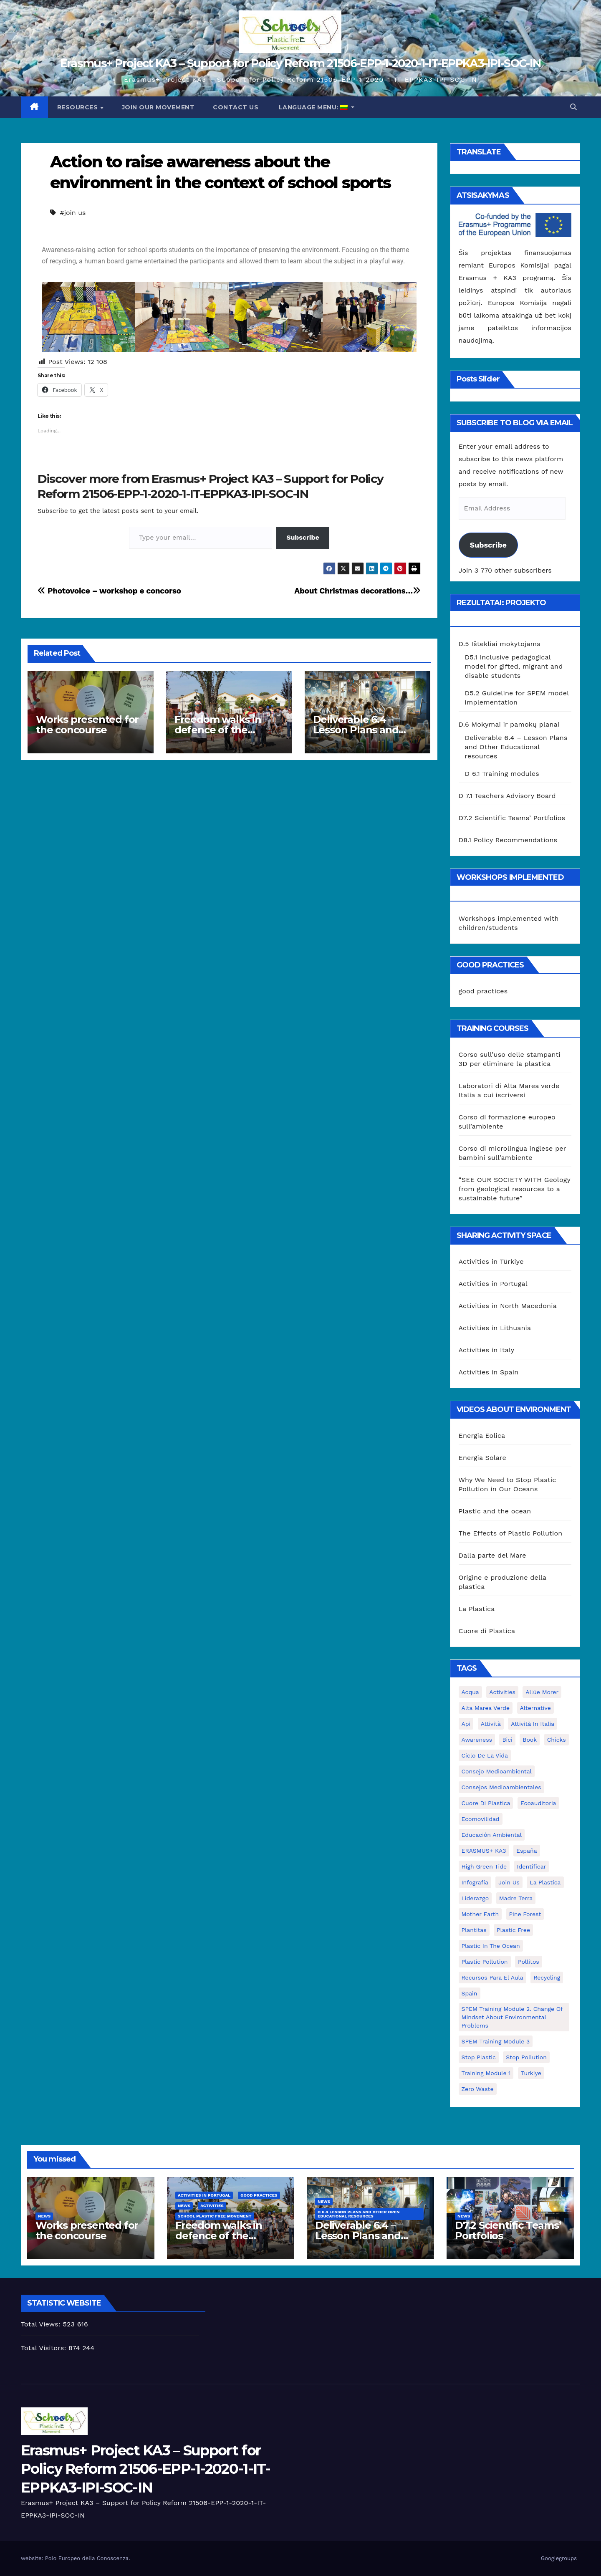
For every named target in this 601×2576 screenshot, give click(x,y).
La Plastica (477, 1609)
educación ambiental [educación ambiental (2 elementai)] (492, 1834)
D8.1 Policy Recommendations (508, 840)
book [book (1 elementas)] (530, 1739)
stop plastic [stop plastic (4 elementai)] (479, 2057)
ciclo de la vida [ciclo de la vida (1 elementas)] (485, 1755)
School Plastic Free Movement (215, 2216)
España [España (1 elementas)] (526, 1850)
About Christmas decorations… (357, 591)
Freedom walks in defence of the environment (217, 729)
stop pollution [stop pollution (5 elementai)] (526, 2057)
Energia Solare (483, 1458)
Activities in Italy (487, 1350)
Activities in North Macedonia (508, 1306)
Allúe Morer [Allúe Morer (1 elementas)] (541, 1692)
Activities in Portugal (493, 1284)
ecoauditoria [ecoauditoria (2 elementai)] (538, 1803)
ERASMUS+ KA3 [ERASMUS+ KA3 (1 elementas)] (484, 1850)
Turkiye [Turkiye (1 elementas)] (531, 2073)
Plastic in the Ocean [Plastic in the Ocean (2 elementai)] (491, 1945)
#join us (73, 213)
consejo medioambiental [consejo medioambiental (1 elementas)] (497, 1771)
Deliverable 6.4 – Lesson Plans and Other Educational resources (516, 747)
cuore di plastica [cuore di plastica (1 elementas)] (486, 1803)
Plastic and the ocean (495, 1511)
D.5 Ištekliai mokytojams (499, 644)
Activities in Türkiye (491, 1261)
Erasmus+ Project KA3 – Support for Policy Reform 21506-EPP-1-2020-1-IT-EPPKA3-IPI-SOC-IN (300, 63)
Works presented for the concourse (87, 724)
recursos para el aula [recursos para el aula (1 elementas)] (492, 1977)
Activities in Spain (489, 1372)
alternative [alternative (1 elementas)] (535, 1708)
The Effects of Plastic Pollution (511, 1533)
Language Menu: (313, 107)
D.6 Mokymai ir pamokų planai (509, 724)
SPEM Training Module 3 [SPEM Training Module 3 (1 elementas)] (496, 2041)
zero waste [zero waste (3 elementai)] (478, 2089)
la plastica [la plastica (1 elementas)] (545, 1882)
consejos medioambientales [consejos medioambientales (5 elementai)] (501, 1787)
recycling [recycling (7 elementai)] (546, 1977)
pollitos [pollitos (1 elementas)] (528, 1961)
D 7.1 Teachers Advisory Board (507, 796)
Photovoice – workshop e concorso (109, 591)
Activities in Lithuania (495, 1328)
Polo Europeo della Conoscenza (87, 2558)
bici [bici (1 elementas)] (507, 1739)
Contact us (235, 107)
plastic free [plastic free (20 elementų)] (513, 1930)
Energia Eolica (482, 1436)
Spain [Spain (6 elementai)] (469, 1993)
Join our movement (158, 107)
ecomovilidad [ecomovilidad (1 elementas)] (481, 1819)
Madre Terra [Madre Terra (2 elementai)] (516, 1898)
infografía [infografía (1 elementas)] (475, 1882)
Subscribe (302, 537)
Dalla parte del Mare (492, 1555)
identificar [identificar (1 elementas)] (531, 1866)
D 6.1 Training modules (502, 774)
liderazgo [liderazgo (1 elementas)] (475, 1898)
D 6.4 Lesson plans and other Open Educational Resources (358, 2214)
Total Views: (42, 2324)
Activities (212, 2205)
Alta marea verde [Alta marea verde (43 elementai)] (486, 1708)
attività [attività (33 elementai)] (491, 1723)
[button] (573, 107)
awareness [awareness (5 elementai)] (477, 1739)
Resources (78, 107)
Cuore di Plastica (487, 1631)
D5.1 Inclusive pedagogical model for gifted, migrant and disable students (514, 666)
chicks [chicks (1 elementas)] (556, 1739)
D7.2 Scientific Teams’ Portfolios (512, 818)
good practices (483, 991)
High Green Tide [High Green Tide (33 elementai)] (484, 1866)
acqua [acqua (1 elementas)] (470, 1692)
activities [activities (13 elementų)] (502, 1692)
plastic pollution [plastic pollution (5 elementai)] (485, 1961)
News (44, 2216)
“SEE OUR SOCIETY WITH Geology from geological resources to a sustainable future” (515, 1189)
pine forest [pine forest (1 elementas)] (525, 1914)
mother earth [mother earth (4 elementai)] (480, 1914)
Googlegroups (559, 2558)
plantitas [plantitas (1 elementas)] (474, 1930)
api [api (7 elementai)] (466, 1723)
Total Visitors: (44, 2348)
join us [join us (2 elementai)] (509, 1882)
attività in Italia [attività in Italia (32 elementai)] (532, 1723)
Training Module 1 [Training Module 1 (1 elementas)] (486, 2073)
